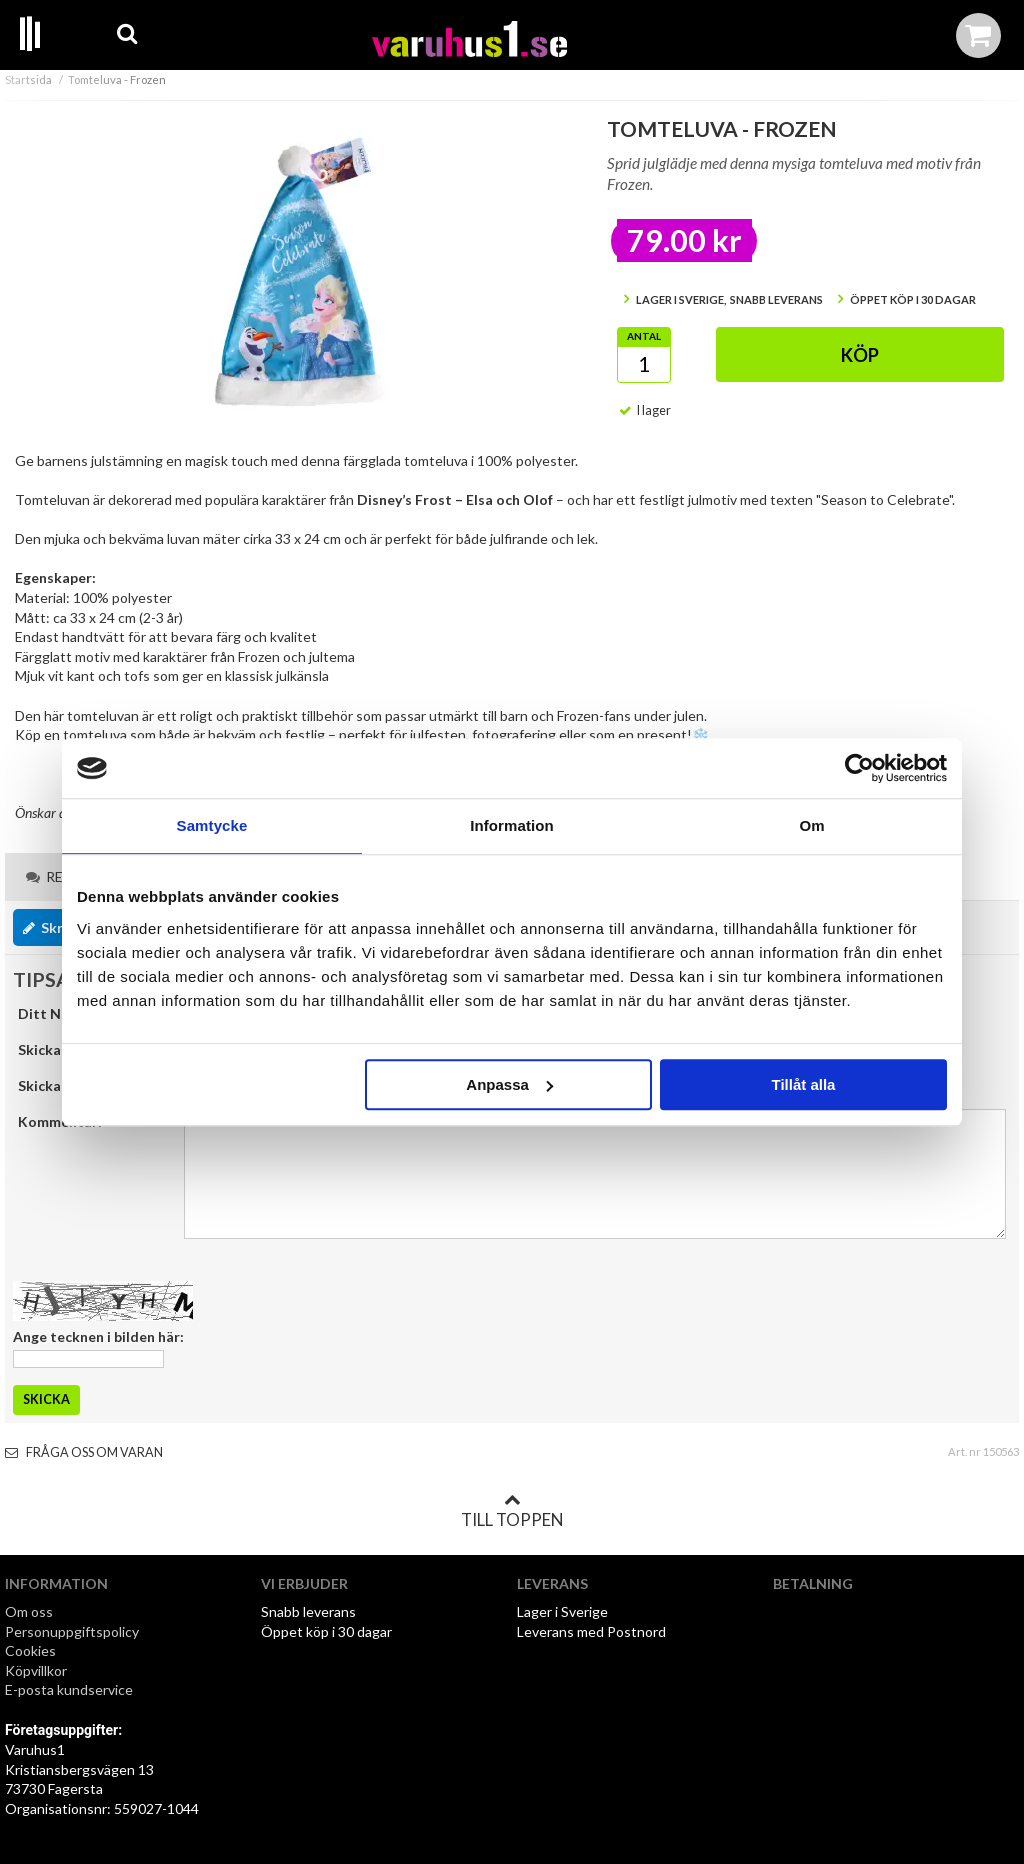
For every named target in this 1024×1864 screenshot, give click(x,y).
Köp (860, 355)
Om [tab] (811, 825)
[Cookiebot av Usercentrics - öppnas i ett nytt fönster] (859, 768)
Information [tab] (512, 825)
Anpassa (509, 1084)
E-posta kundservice (70, 1689)
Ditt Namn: (55, 1013)
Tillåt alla (803, 1084)
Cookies (30, 1650)
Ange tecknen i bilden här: (98, 1336)
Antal (644, 336)
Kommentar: (60, 1121)
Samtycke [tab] (212, 825)
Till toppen (512, 1511)
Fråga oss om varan (84, 1452)
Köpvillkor (36, 1670)
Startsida (28, 79)
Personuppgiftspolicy (72, 1631)
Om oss (29, 1611)
